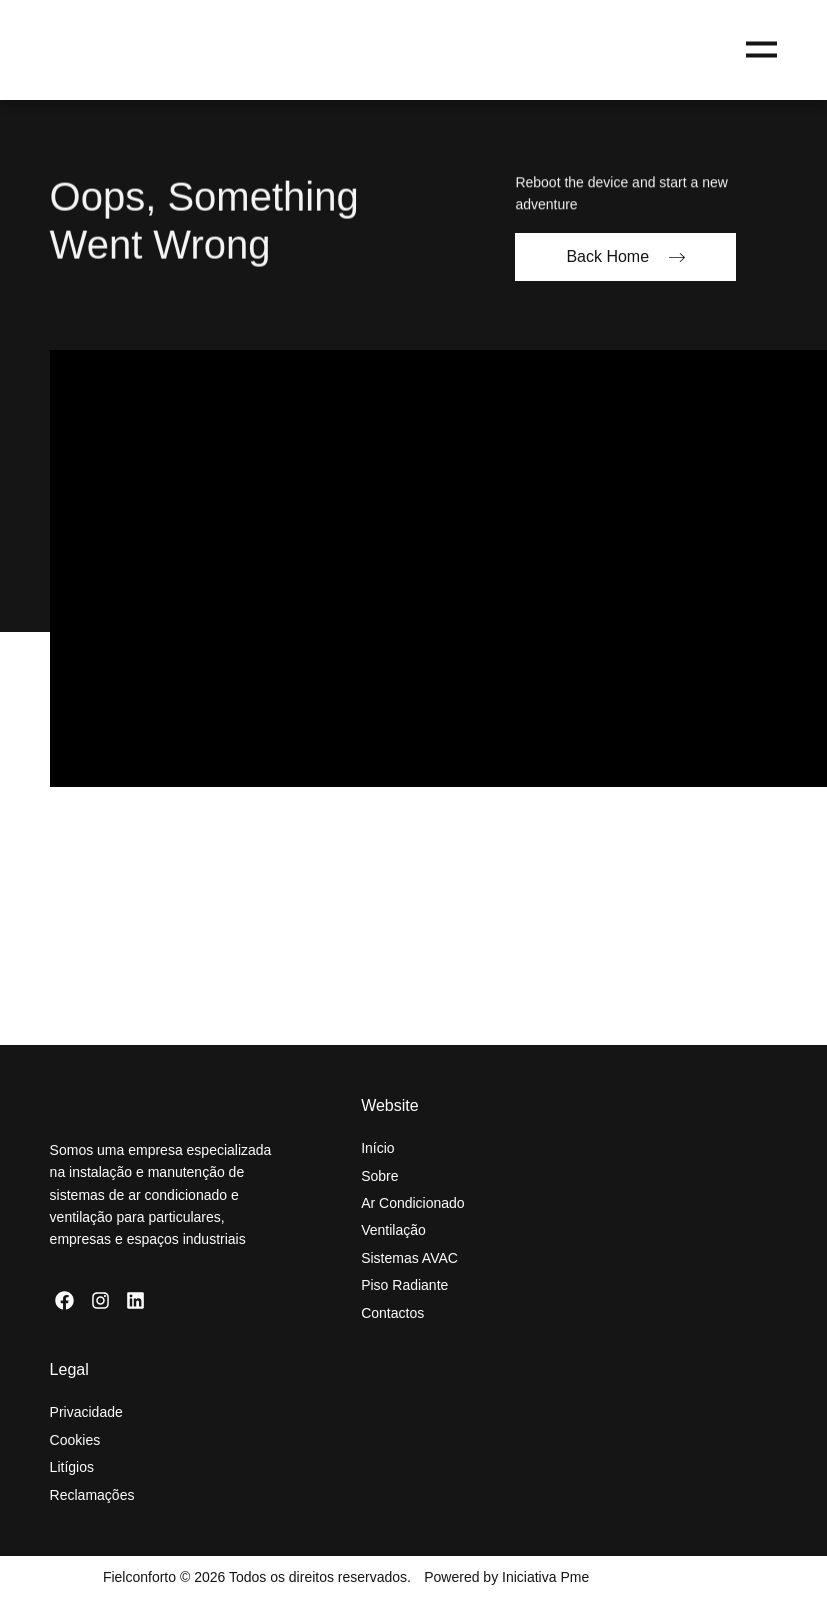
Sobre (379, 1176)
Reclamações (92, 1495)
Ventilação (393, 1230)
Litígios (72, 1467)
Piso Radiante (404, 1285)
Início (377, 1148)
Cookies (75, 1440)
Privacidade (86, 1412)
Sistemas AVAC (409, 1258)
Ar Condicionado (413, 1203)
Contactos (392, 1313)
